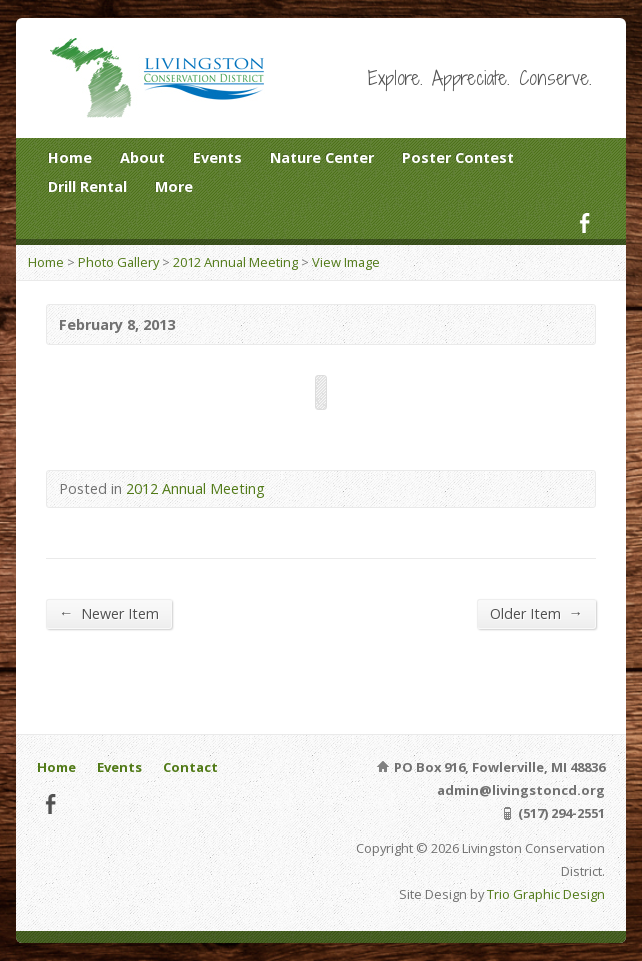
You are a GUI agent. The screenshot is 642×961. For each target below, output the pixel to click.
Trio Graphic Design (546, 894)
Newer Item (109, 613)
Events (217, 157)
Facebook (584, 222)
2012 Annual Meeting (235, 262)
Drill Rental (87, 186)
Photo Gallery (118, 262)
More (174, 186)
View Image (346, 262)
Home (70, 157)
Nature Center (322, 157)
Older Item (536, 613)
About (142, 157)
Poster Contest (458, 157)
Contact (190, 767)
